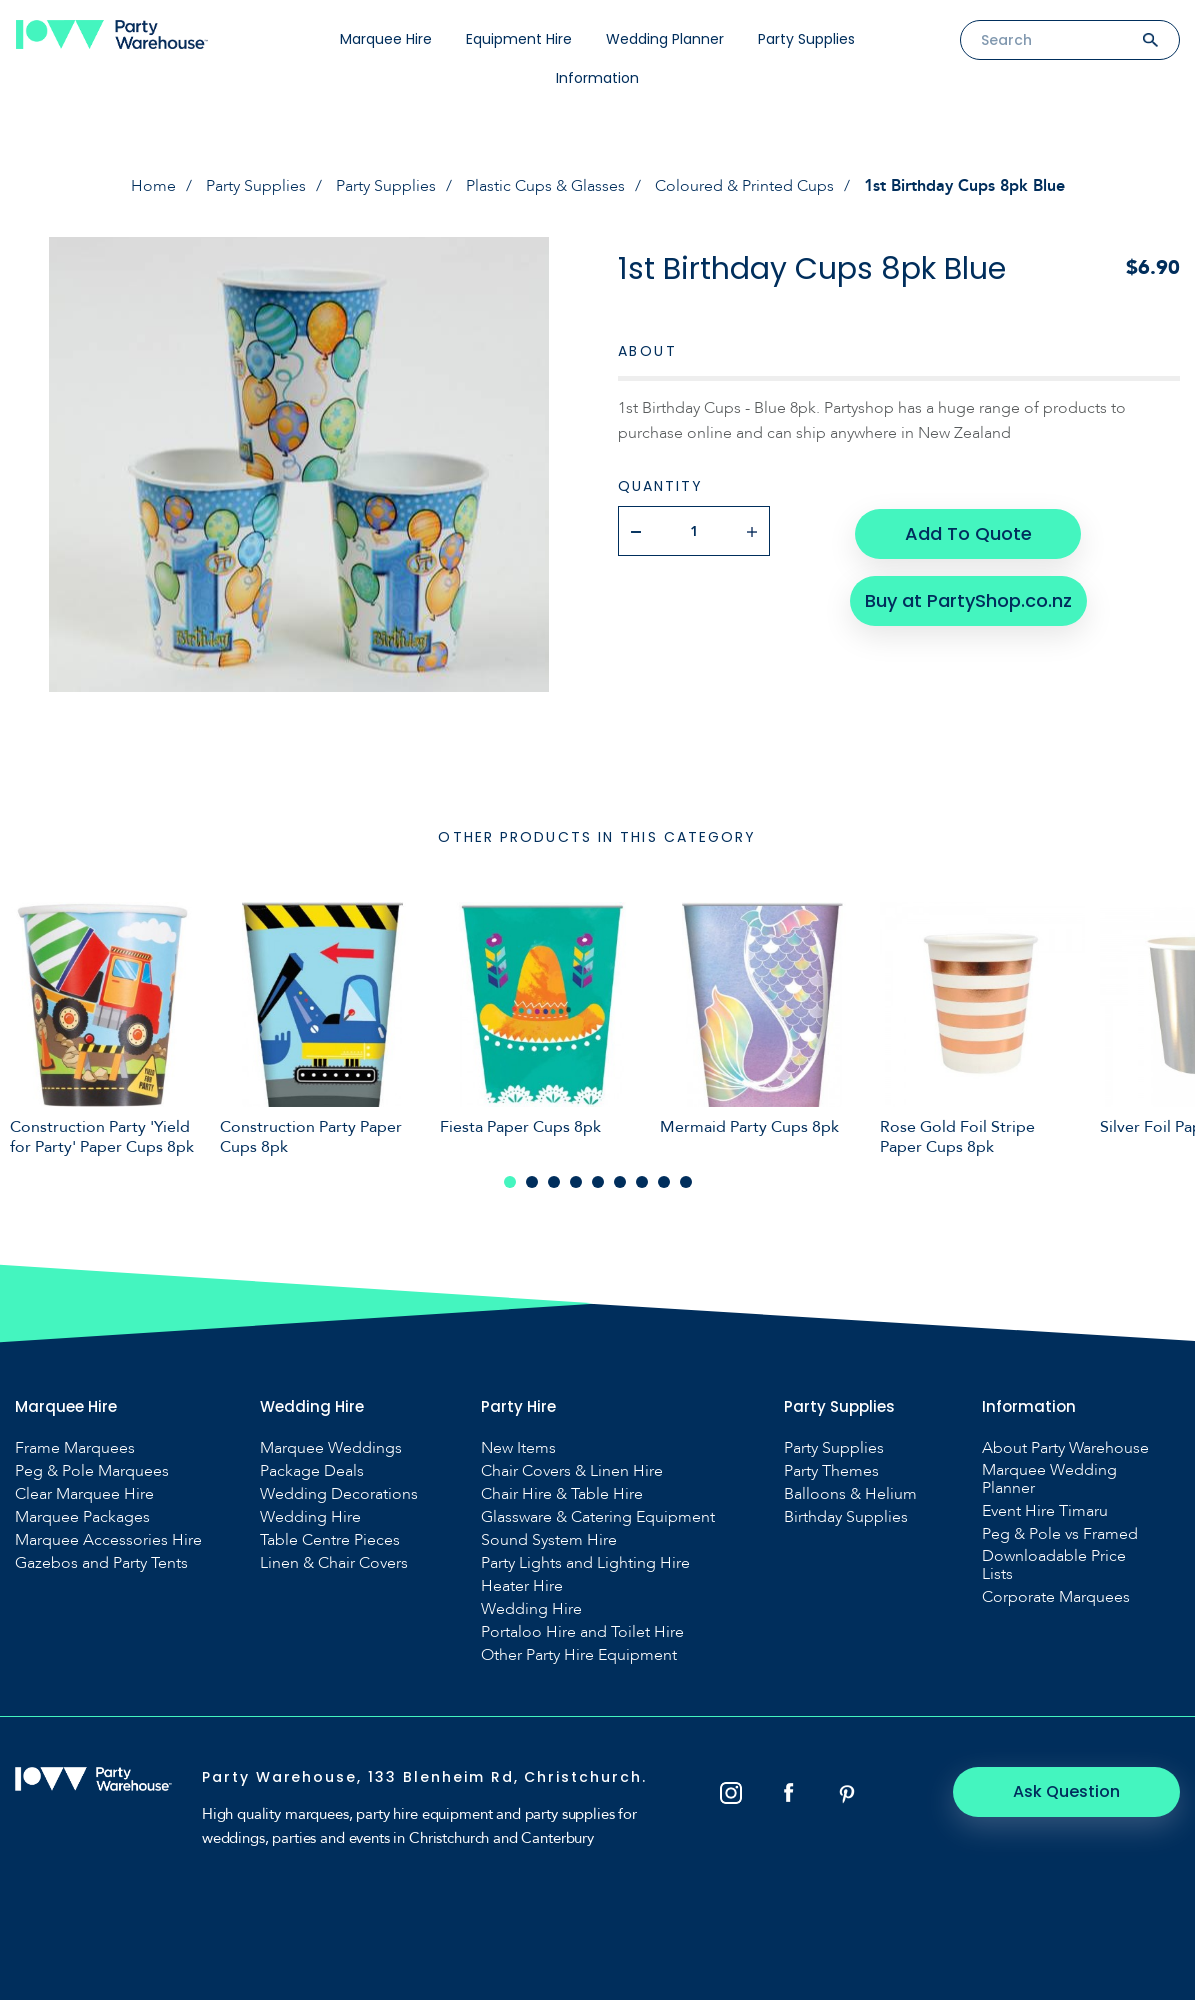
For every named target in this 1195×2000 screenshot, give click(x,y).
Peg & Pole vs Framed (1060, 1534)
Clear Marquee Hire (84, 1494)
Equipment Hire (519, 39)
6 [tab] (620, 1182)
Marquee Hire (386, 39)
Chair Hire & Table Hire (562, 1494)
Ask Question (1070, 1791)
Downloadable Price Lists (1054, 1565)
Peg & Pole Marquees (92, 1471)
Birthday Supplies (846, 1517)
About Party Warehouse (1065, 1448)
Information (597, 78)
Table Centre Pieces (330, 1540)
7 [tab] (642, 1182)
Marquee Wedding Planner (1049, 1479)
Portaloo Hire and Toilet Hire (582, 1632)
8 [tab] (664, 1182)
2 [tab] (532, 1182)
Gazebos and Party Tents (101, 1563)
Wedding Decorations (339, 1494)
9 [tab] (686, 1182)
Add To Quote (967, 530)
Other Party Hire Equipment (579, 1655)
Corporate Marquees (1056, 1597)
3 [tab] (554, 1182)
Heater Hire (522, 1586)
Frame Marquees (75, 1448)
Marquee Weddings (331, 1448)
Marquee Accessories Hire (108, 1540)
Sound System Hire (549, 1540)
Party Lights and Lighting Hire (585, 1563)
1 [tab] (510, 1182)
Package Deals (312, 1471)
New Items (518, 1448)
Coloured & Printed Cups (744, 186)
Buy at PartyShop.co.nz (967, 594)
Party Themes (831, 1471)
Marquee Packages (82, 1517)
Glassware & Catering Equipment (598, 1517)
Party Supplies (806, 39)
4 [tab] (576, 1182)
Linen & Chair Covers (334, 1563)
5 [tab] (598, 1182)
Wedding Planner (665, 39)
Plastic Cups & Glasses (545, 186)
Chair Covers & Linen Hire (572, 1471)
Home (153, 186)
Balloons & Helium (850, 1494)
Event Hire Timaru (1045, 1511)
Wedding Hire (310, 1517)
